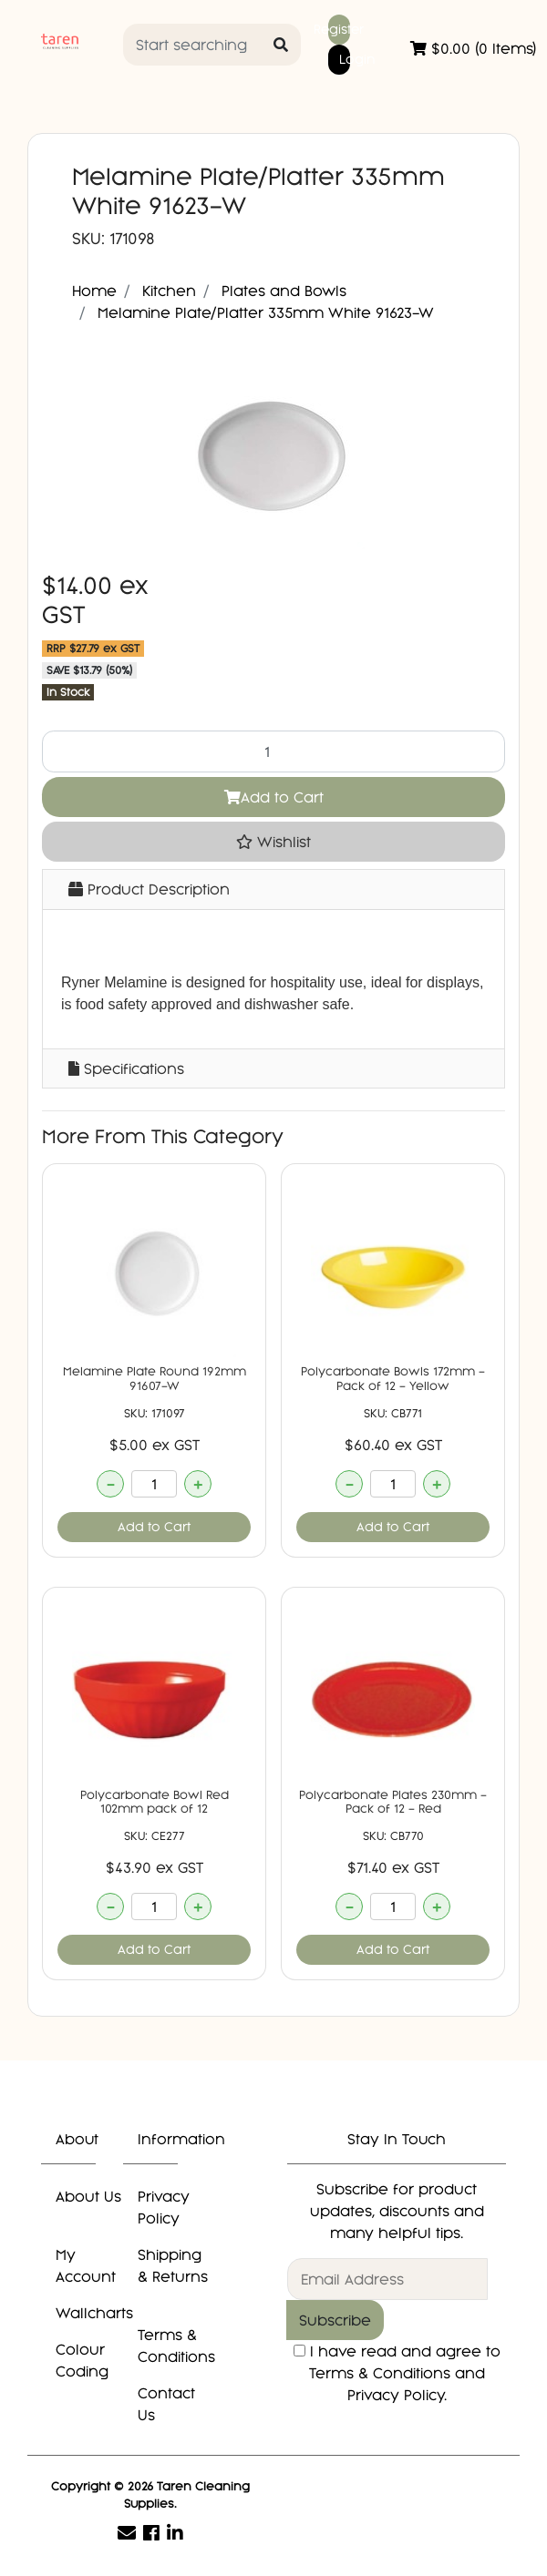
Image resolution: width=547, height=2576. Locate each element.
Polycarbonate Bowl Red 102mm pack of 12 (154, 1802)
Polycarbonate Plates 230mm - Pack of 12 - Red (393, 1802)
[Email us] (127, 2532)
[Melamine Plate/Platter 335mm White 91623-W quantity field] (273, 751)
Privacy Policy (164, 2207)
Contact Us (166, 2404)
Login (344, 59)
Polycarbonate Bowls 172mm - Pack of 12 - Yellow (393, 1379)
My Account (86, 2265)
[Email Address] (387, 2279)
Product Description (149, 889)
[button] (273, 842)
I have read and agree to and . (397, 2373)
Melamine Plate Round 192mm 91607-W (154, 1379)
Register (339, 29)
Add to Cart (274, 797)
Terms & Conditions (176, 2346)
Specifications (126, 1068)
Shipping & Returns (173, 2265)
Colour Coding (82, 2360)
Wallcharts (94, 2313)
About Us (88, 2196)
